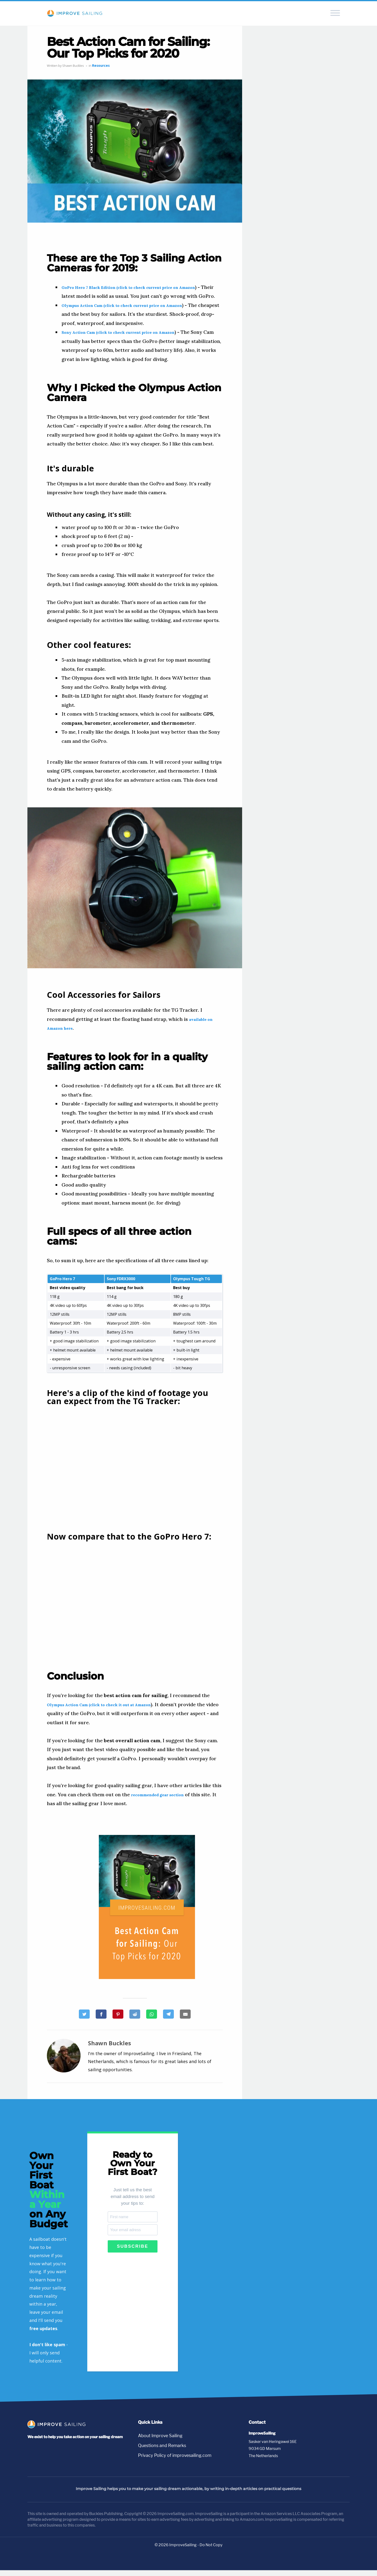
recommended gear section (164, 1803)
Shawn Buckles (107, 2050)
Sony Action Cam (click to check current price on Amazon (132, 341)
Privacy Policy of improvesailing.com (171, 2461)
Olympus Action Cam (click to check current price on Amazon (136, 314)
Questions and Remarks (159, 2452)
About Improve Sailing (158, 2443)
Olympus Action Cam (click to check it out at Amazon (111, 1713)
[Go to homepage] (57, 2434)
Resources (100, 66)
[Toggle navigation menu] (337, 14)
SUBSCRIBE (132, 2262)
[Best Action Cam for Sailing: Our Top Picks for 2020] (118, 2022)
